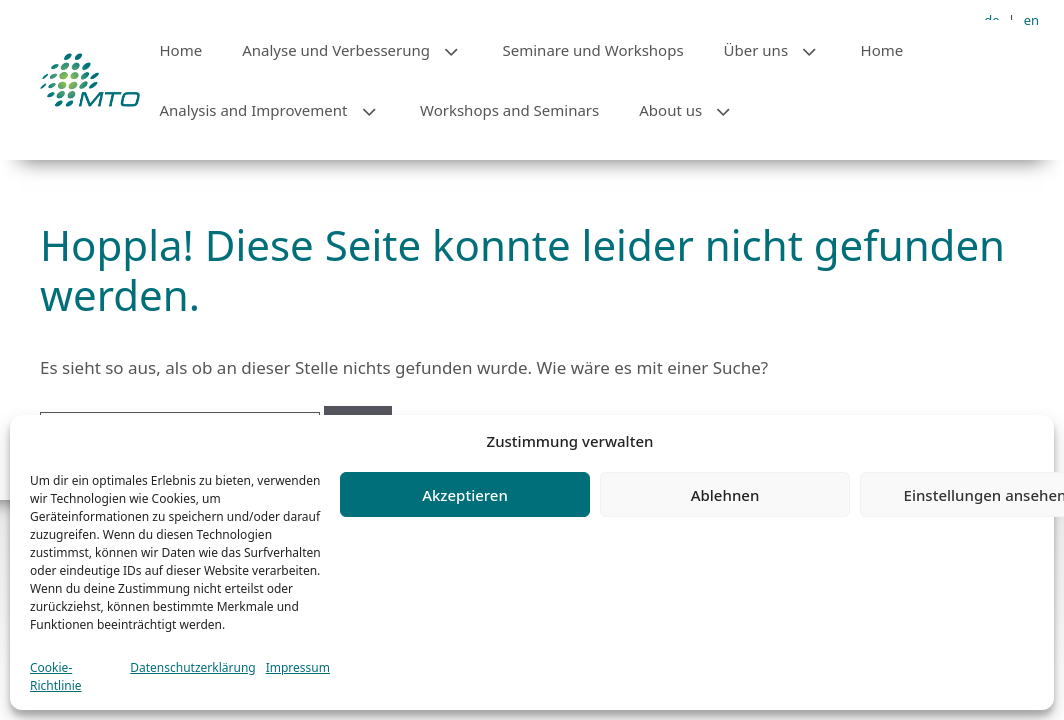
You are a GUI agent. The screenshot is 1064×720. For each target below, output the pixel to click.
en (1031, 20)
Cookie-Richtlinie (56, 676)
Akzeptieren (465, 495)
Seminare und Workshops (593, 50)
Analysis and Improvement (280, 110)
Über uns (782, 50)
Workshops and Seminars (509, 110)
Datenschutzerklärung (192, 667)
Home (181, 50)
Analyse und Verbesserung (362, 50)
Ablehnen (725, 495)
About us (696, 110)
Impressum (298, 667)
